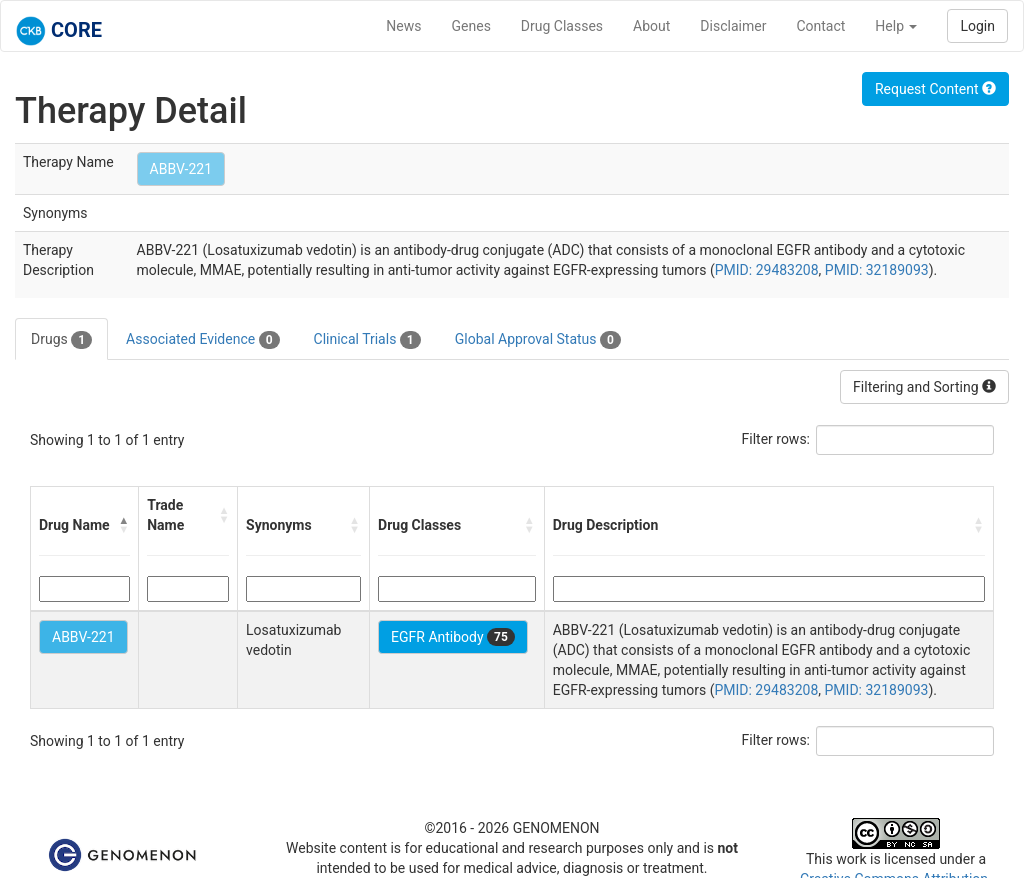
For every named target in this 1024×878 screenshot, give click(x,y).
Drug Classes (562, 26)
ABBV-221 (181, 169)
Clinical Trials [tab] (367, 340)
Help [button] (896, 26)
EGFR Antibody (453, 637)
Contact (820, 26)
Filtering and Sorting (924, 387)
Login (977, 26)
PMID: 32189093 (877, 270)
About (651, 26)
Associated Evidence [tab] (202, 340)
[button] (124, 525)
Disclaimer (733, 26)
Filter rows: (776, 439)
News (403, 26)
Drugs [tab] (61, 340)
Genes (471, 26)
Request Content (935, 89)
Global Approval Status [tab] (538, 340)
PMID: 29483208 (767, 270)
